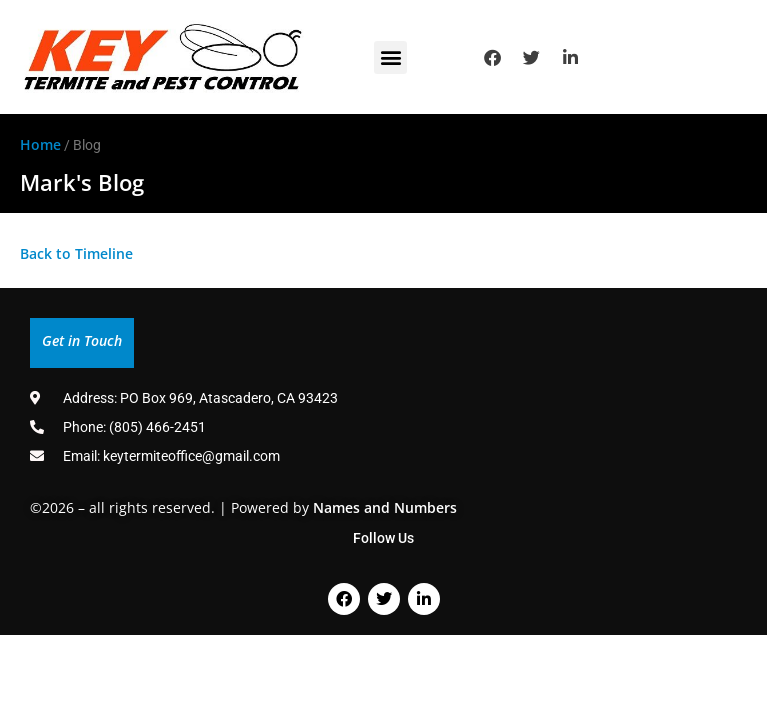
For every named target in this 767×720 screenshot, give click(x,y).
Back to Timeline (76, 253)
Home (40, 144)
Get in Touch (82, 340)
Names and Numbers (385, 507)
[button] (390, 57)
